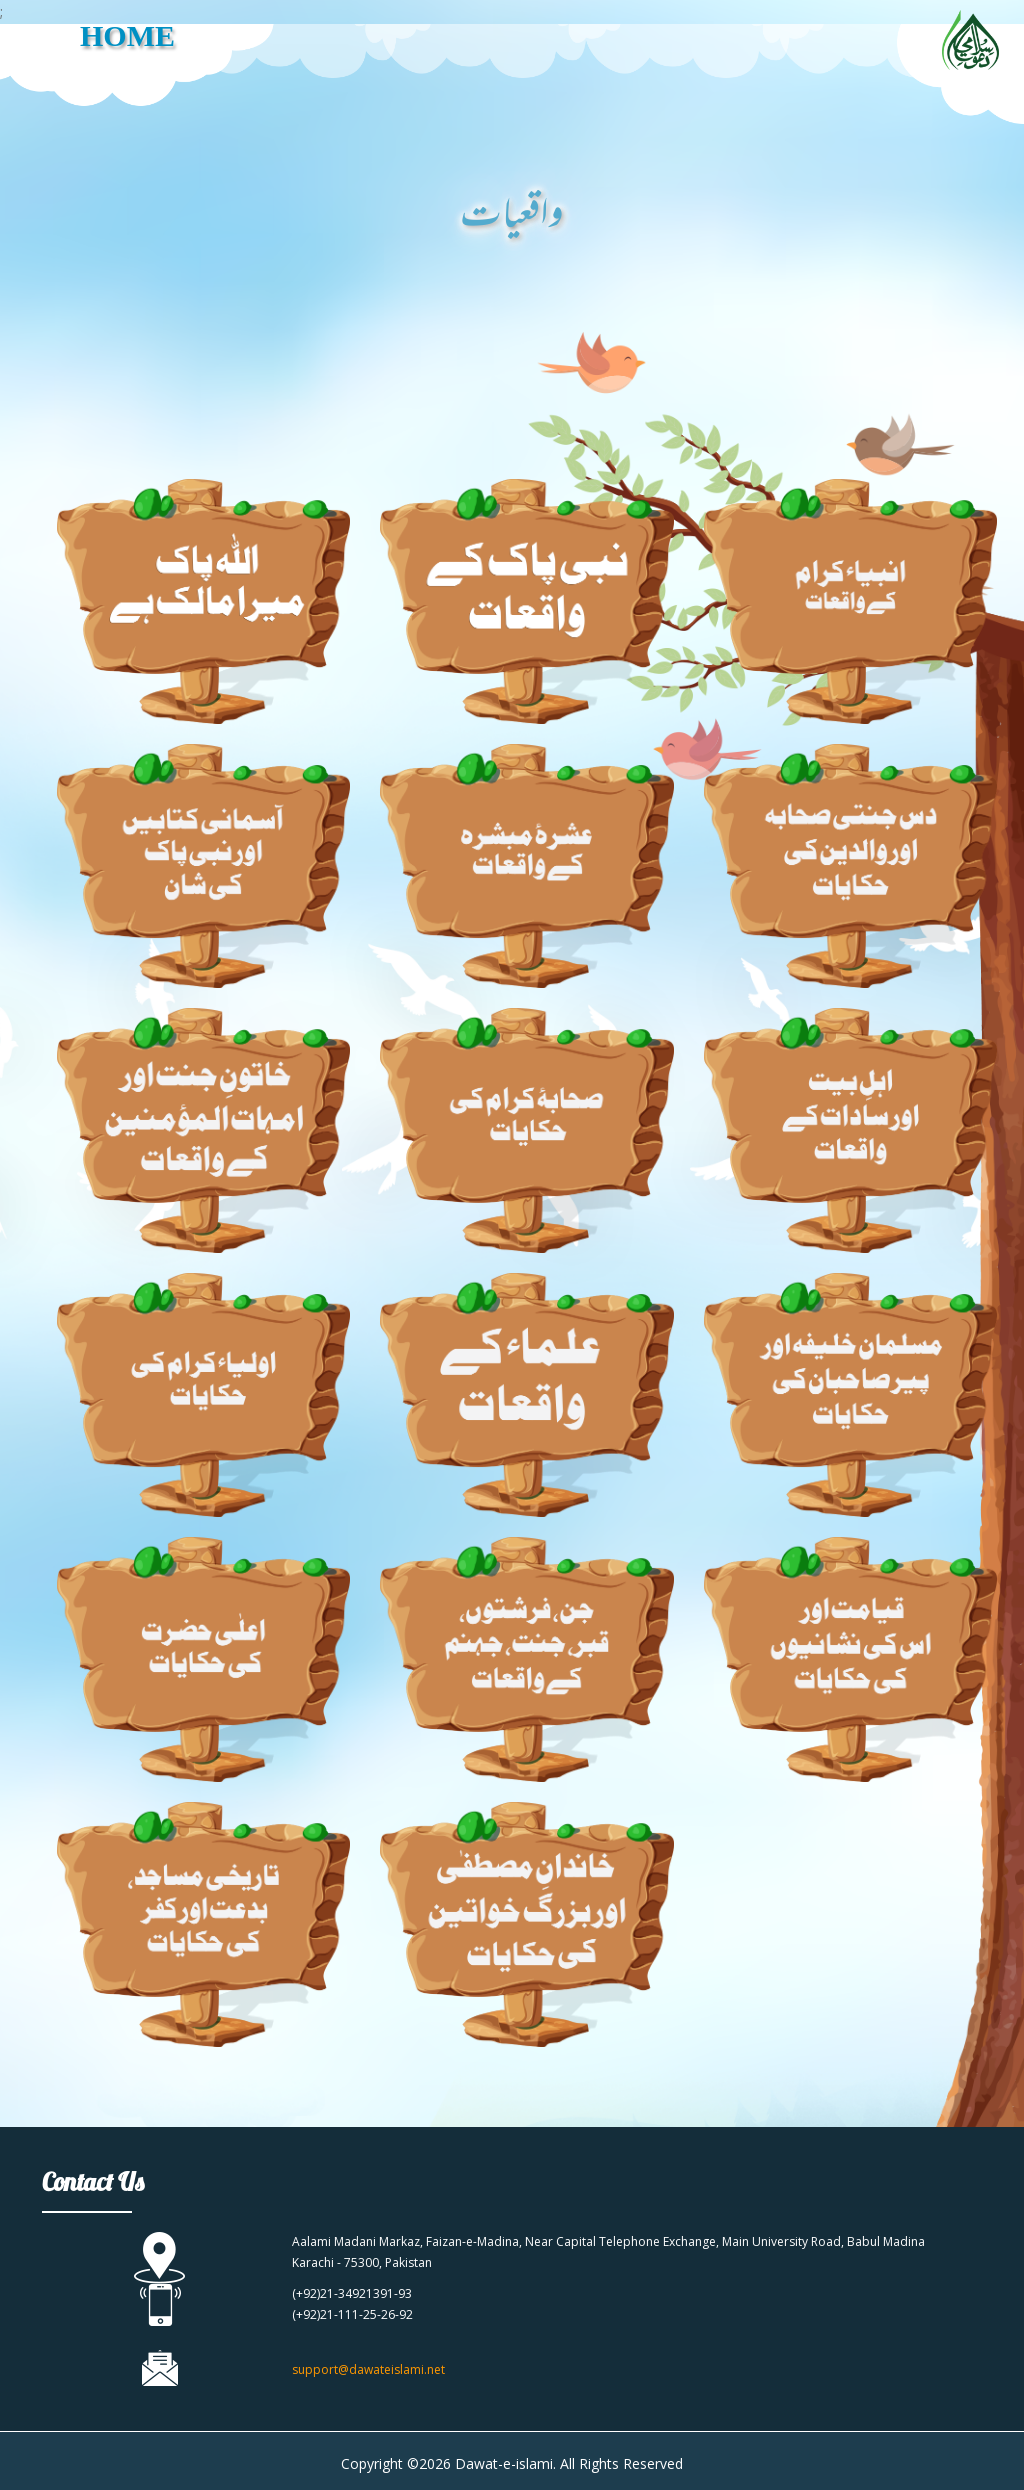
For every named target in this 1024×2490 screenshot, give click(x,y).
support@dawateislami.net (368, 2369)
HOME (127, 35)
